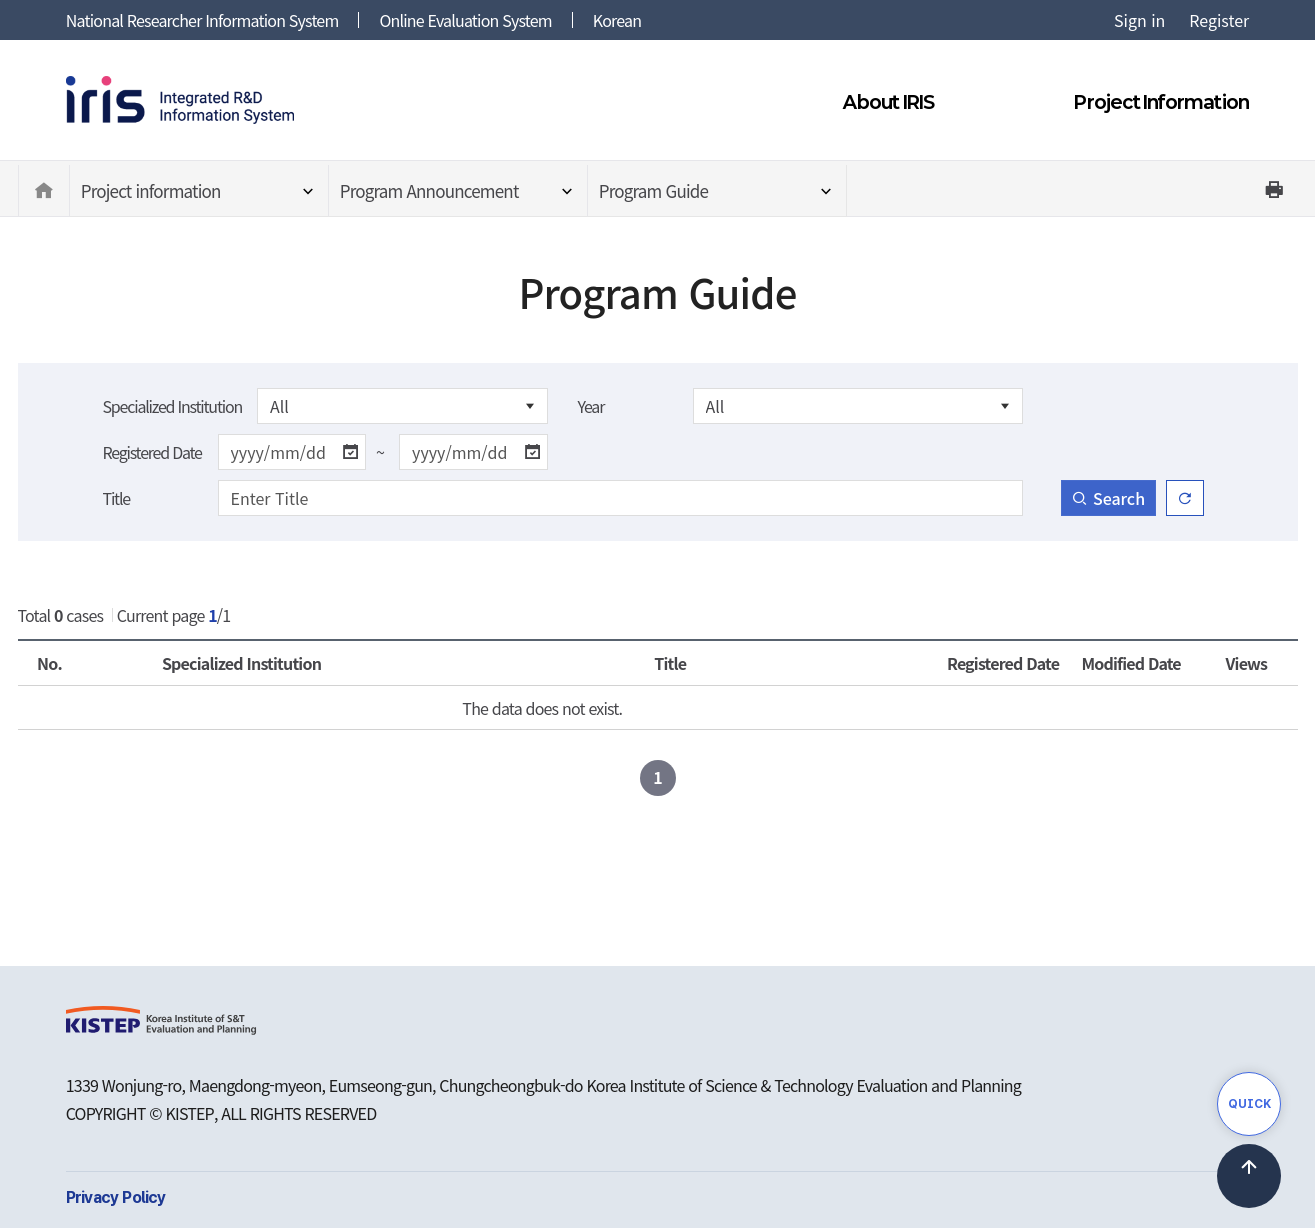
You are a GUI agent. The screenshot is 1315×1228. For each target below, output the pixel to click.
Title (116, 498)
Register (1219, 20)
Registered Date (152, 452)
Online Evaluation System (465, 20)
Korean (617, 20)
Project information (151, 190)
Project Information (1161, 102)
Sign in (1139, 20)
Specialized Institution (172, 406)
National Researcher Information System (202, 20)
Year (591, 406)
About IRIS (888, 102)
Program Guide (653, 190)
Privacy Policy (116, 1197)
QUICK (1249, 1104)
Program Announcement (429, 190)
